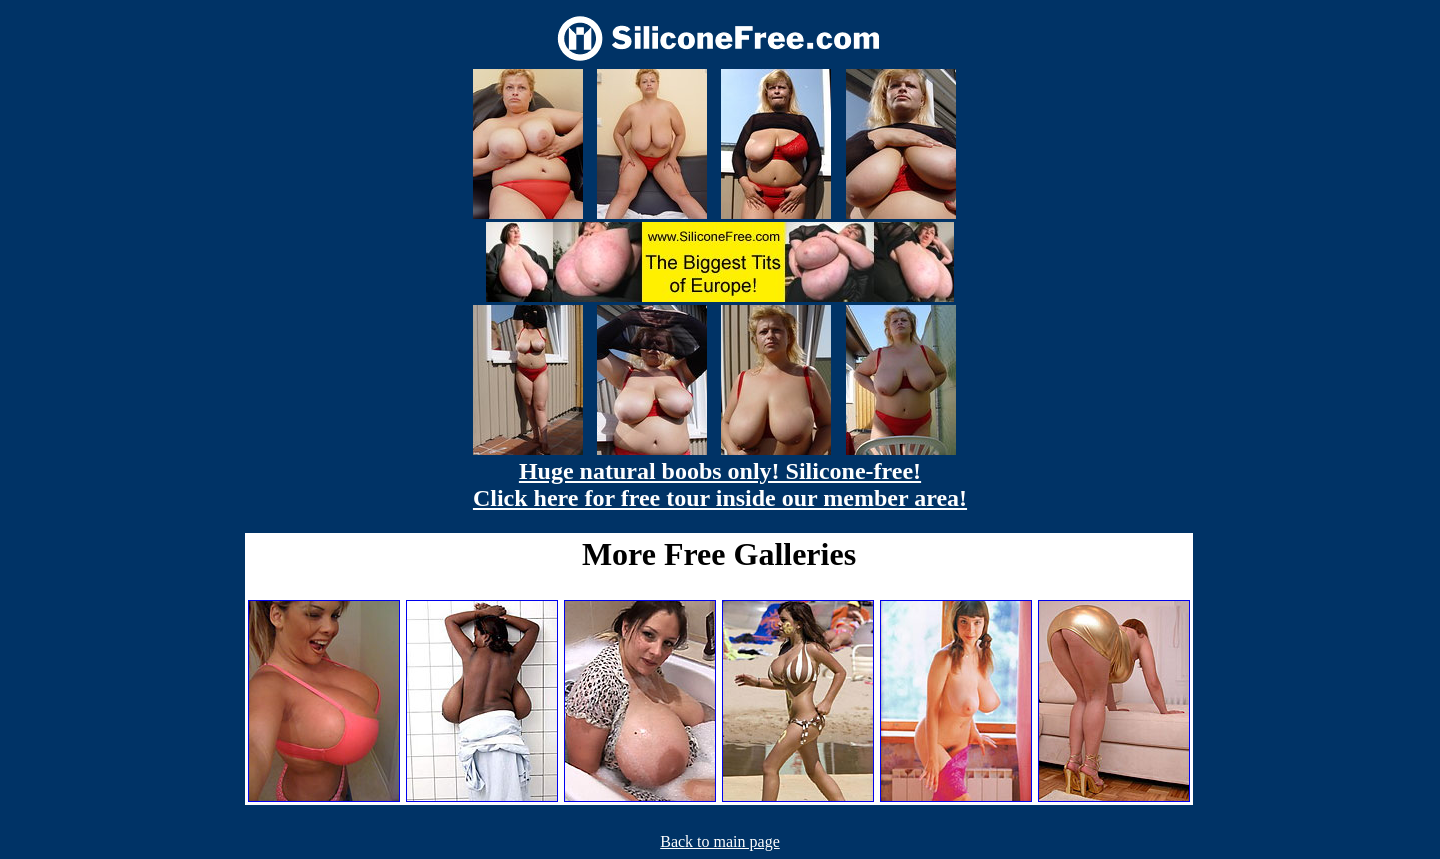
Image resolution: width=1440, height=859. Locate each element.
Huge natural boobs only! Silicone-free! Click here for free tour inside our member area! (720, 484)
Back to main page (720, 841)
